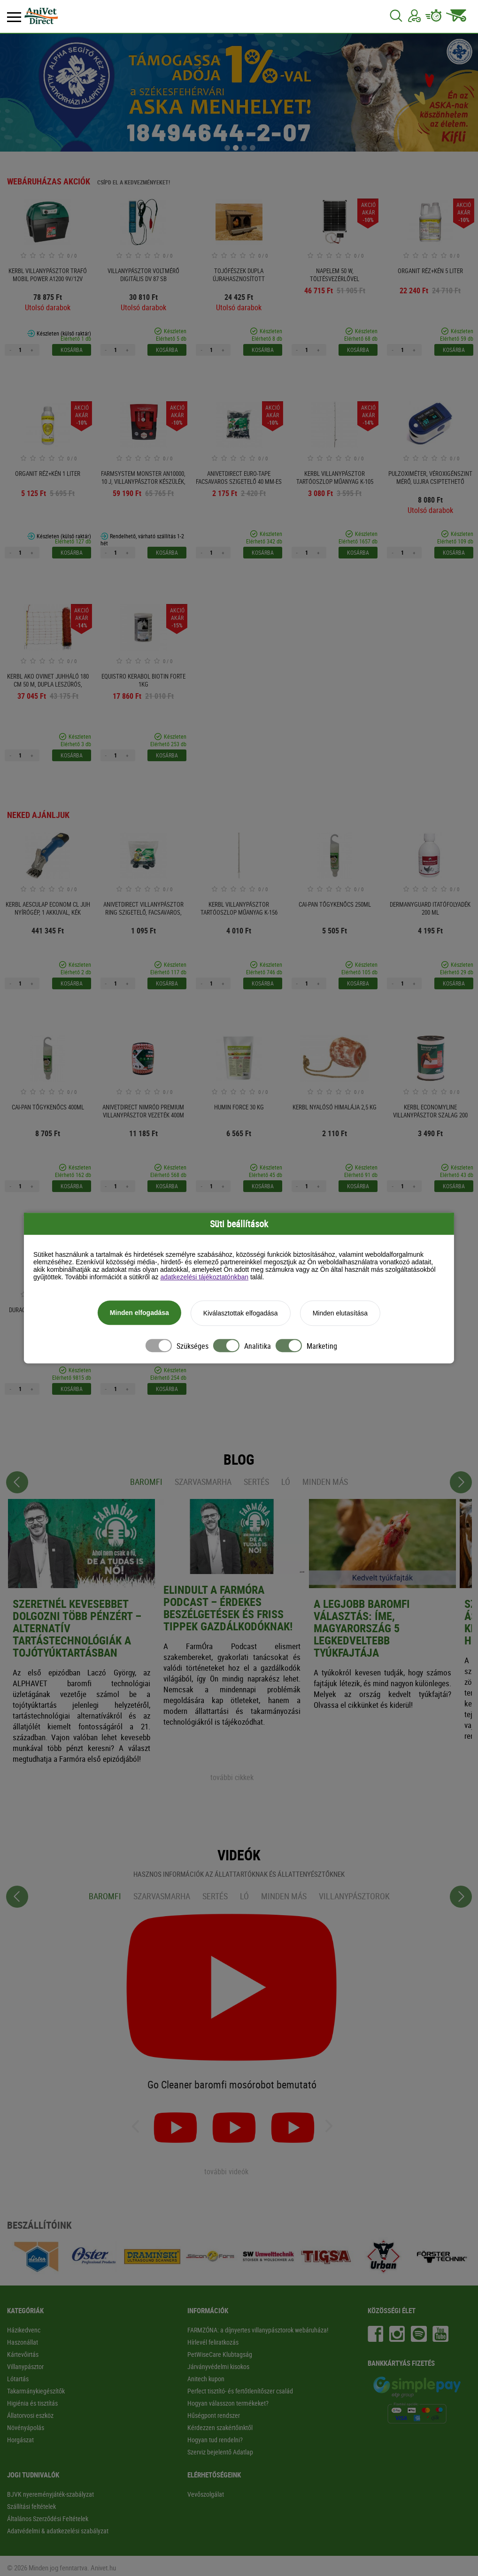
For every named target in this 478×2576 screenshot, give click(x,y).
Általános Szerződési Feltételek (47, 2518)
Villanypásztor (25, 2366)
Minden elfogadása (139, 1313)
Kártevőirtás (23, 2354)
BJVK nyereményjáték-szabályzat (50, 2494)
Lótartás (18, 2378)
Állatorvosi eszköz (30, 2415)
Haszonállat (22, 2342)
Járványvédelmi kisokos (218, 2366)
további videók (226, 2171)
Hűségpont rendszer (213, 2415)
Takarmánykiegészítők (36, 2390)
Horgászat (20, 2439)
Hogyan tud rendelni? (215, 2439)
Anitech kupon (205, 2378)
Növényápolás (25, 2427)
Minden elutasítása (340, 1314)
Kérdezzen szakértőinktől (220, 2427)
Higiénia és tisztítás (32, 2403)
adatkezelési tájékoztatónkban (204, 1278)
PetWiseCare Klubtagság (219, 2354)
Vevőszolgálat (205, 2494)
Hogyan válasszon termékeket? (228, 2403)
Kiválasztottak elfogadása (240, 1314)
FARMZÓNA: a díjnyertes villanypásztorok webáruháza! (257, 2329)
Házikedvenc (23, 2329)
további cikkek (232, 1777)
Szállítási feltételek (31, 2506)
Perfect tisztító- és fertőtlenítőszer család (240, 2390)
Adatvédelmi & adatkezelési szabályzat (57, 2530)
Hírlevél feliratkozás (213, 2342)
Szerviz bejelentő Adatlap (220, 2451)
